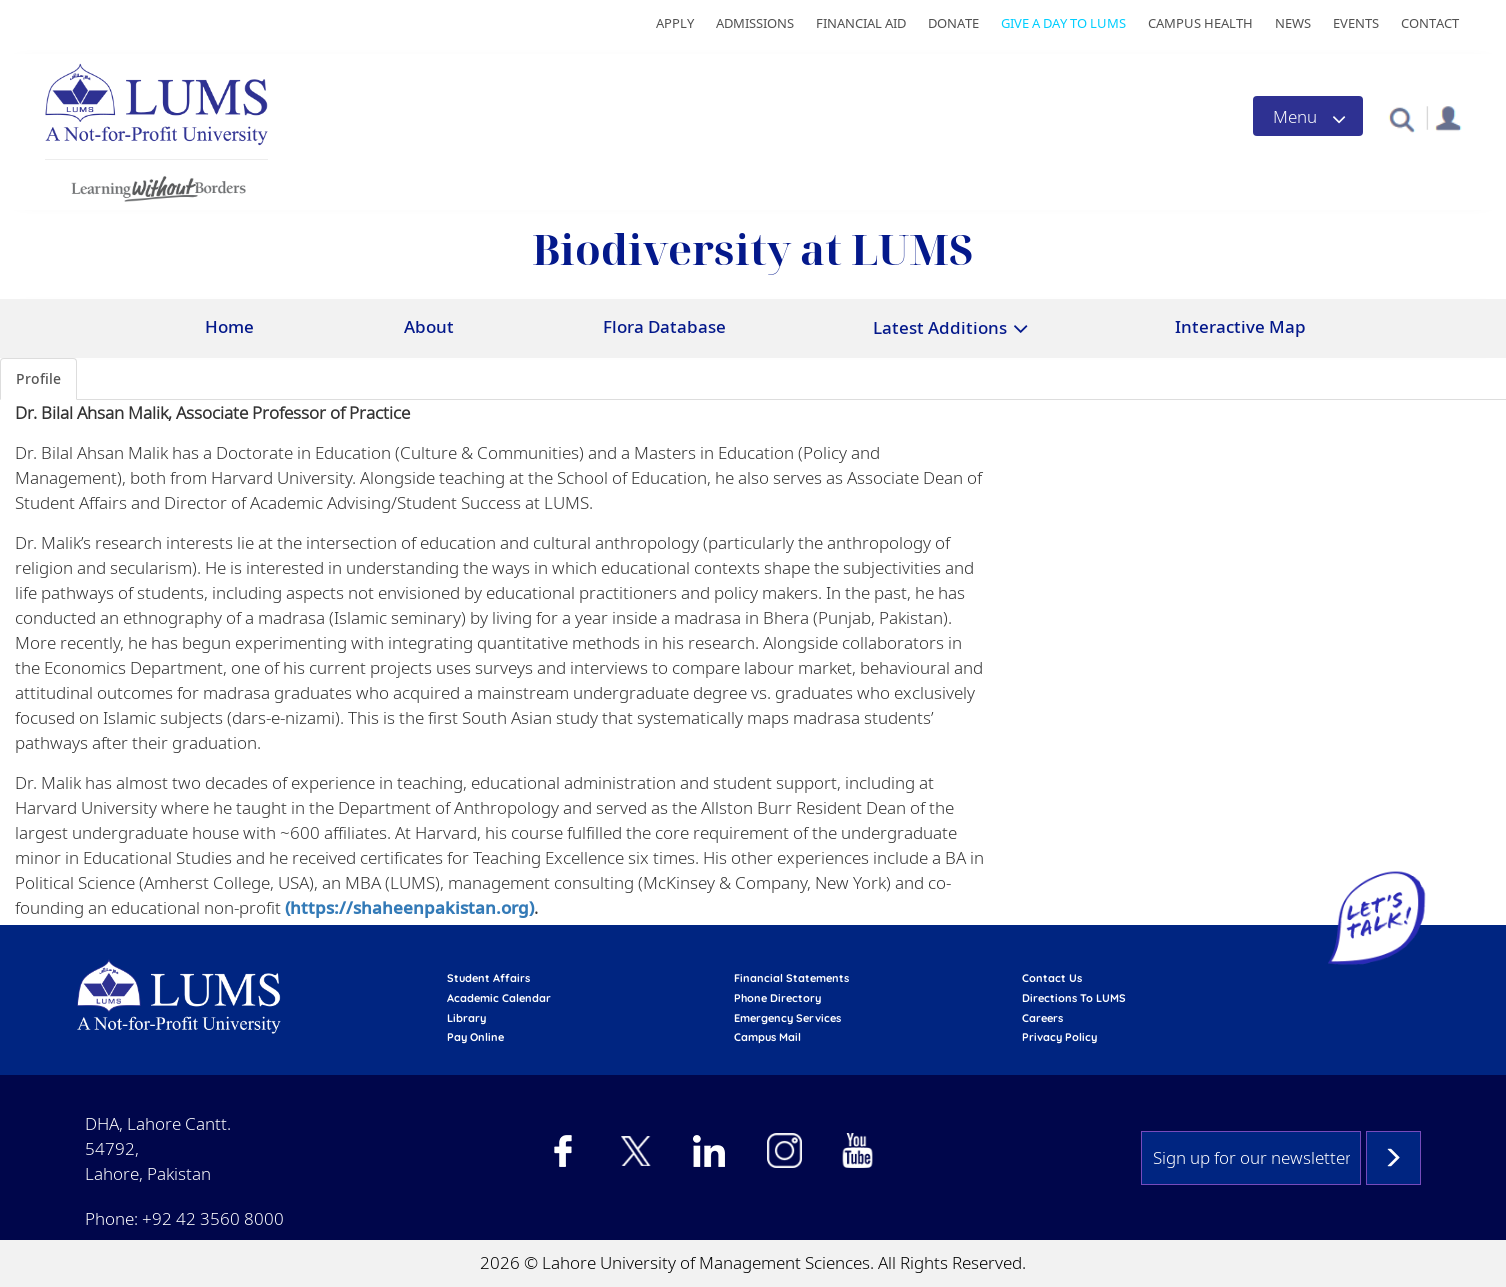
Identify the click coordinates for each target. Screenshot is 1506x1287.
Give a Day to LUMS (1063, 23)
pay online (475, 1037)
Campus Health (1200, 23)
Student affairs (488, 978)
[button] (1401, 118)
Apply (675, 23)
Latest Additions (940, 327)
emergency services (787, 1018)
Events (1356, 23)
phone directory (777, 998)
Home (229, 326)
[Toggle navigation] (1308, 116)
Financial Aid (861, 23)
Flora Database (664, 326)
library (466, 1018)
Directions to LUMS (1074, 998)
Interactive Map (1240, 326)
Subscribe (1393, 1158)
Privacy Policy (1059, 1037)
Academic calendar (499, 998)
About (429, 326)
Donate (953, 23)
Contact (1430, 23)
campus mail (767, 1037)
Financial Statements (791, 978)
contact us (1052, 978)
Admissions (755, 23)
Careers (1042, 1018)
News (1293, 23)
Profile (38, 378)
